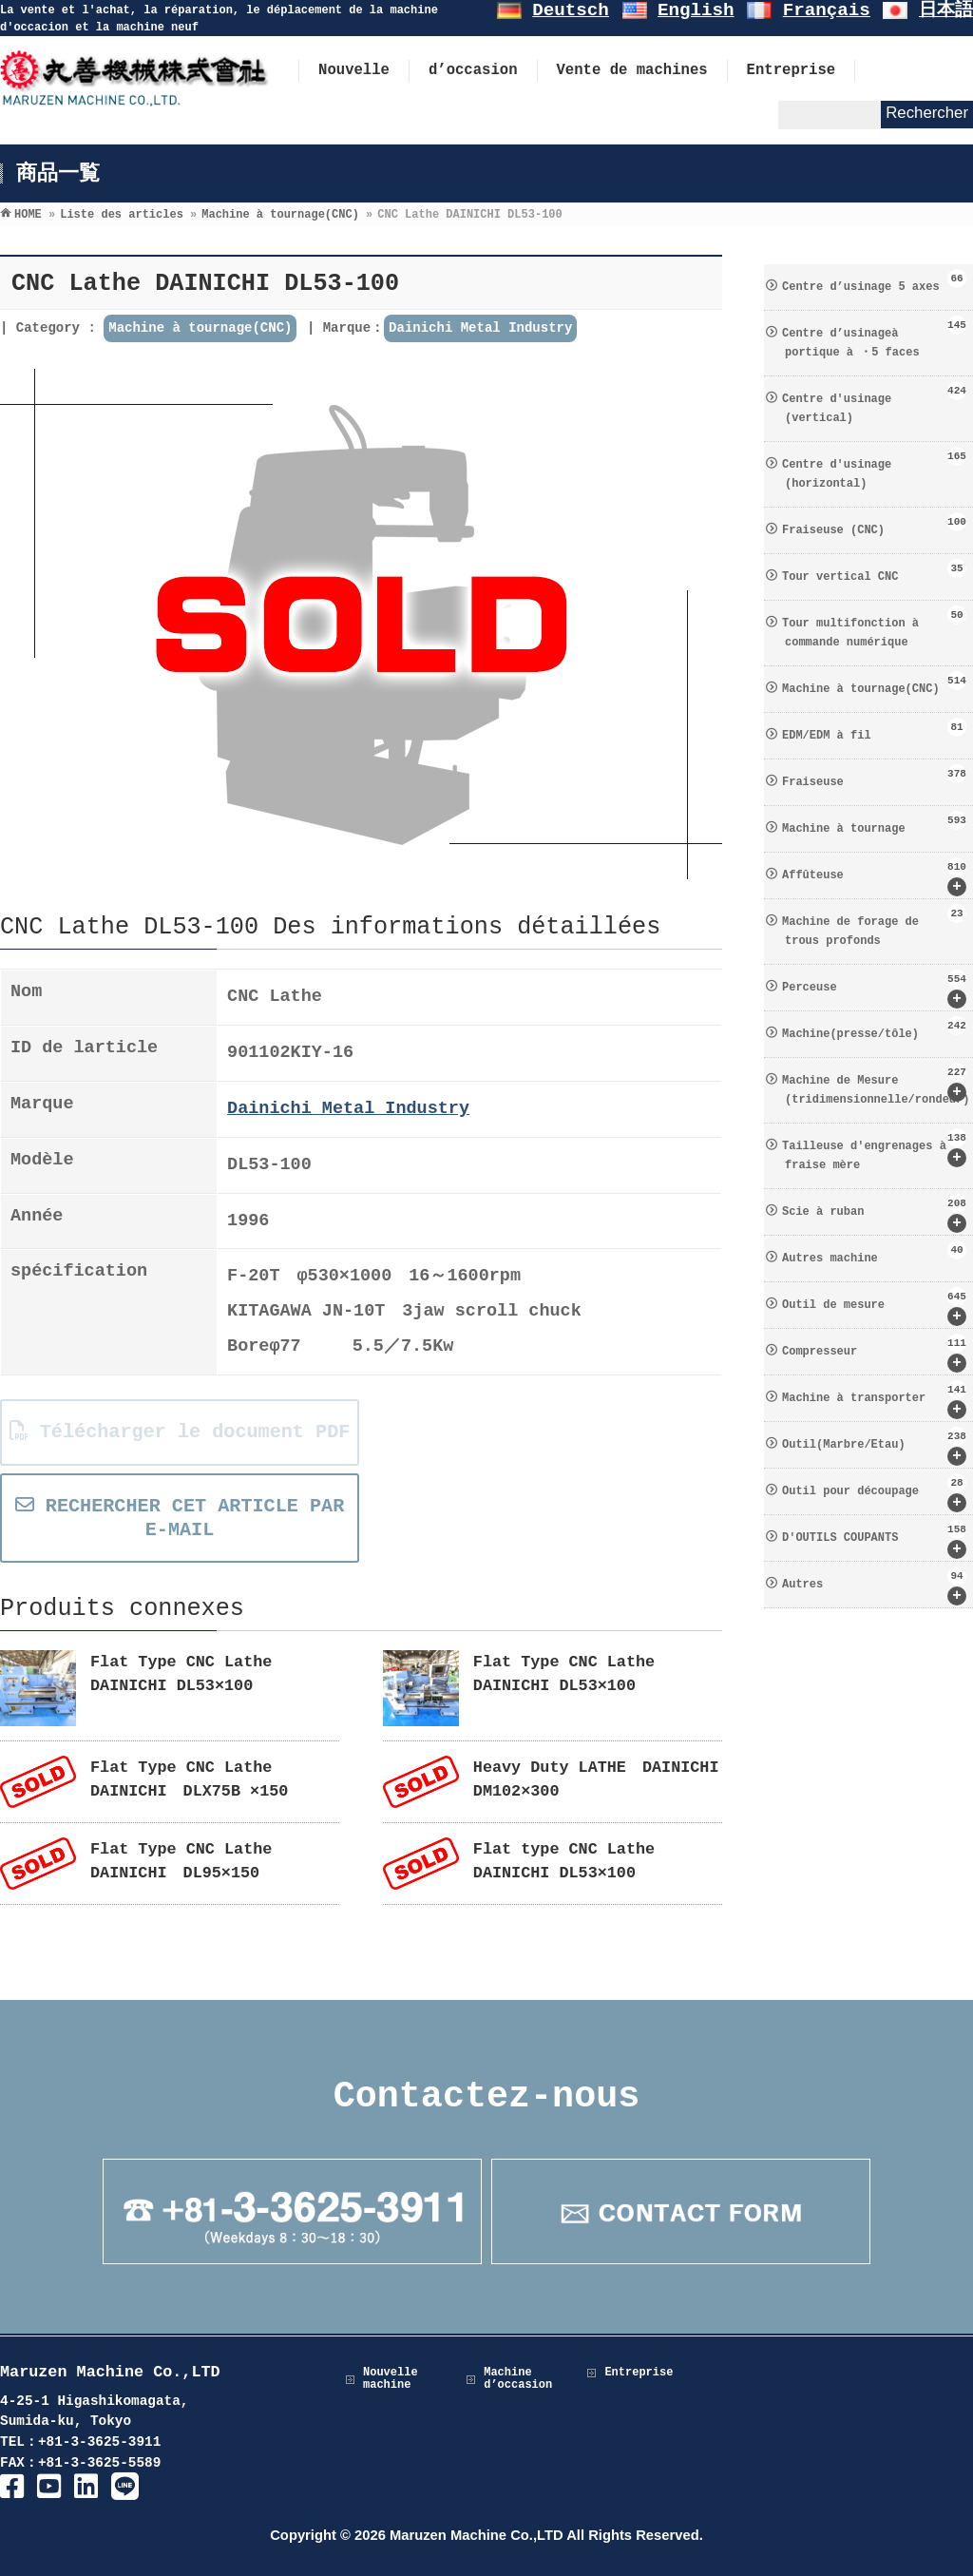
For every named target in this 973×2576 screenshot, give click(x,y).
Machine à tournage (874, 823)
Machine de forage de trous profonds (874, 926)
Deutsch (570, 10)
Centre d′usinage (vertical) (874, 403)
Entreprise (638, 2372)
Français (826, 10)
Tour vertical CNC (874, 571)
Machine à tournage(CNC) (200, 328)
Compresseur (874, 1353)
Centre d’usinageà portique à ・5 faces (874, 337)
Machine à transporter (874, 1399)
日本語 (946, 10)
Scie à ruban (874, 1213)
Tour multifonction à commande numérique (874, 627)
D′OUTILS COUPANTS (874, 1539)
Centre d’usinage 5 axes (874, 281)
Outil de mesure (874, 1306)
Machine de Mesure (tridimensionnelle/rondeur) (875, 1084)
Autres (874, 1586)
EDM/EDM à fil (874, 730)
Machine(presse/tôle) (874, 1028)
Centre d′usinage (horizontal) (874, 468)
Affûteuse (874, 876)
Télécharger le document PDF (179, 1432)
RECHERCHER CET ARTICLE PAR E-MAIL (179, 1518)
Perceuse (874, 989)
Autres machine (874, 1252)
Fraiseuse (874, 776)
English (696, 10)
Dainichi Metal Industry (480, 328)
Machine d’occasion (518, 2379)
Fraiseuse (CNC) (874, 524)
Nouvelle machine (390, 2379)
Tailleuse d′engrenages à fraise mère (874, 1150)
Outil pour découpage (874, 1492)
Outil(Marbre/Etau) (874, 1446)
